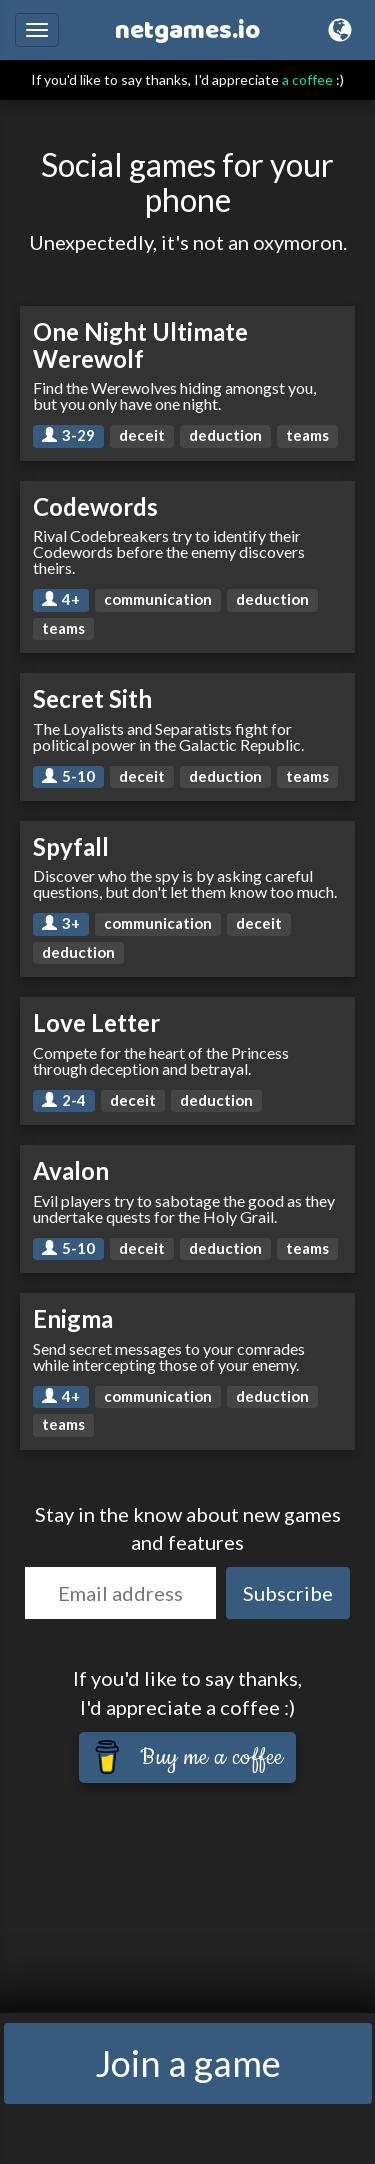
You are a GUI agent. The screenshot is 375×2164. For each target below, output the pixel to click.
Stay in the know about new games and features (188, 1528)
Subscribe (288, 1593)
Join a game (188, 2063)
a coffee (307, 79)
